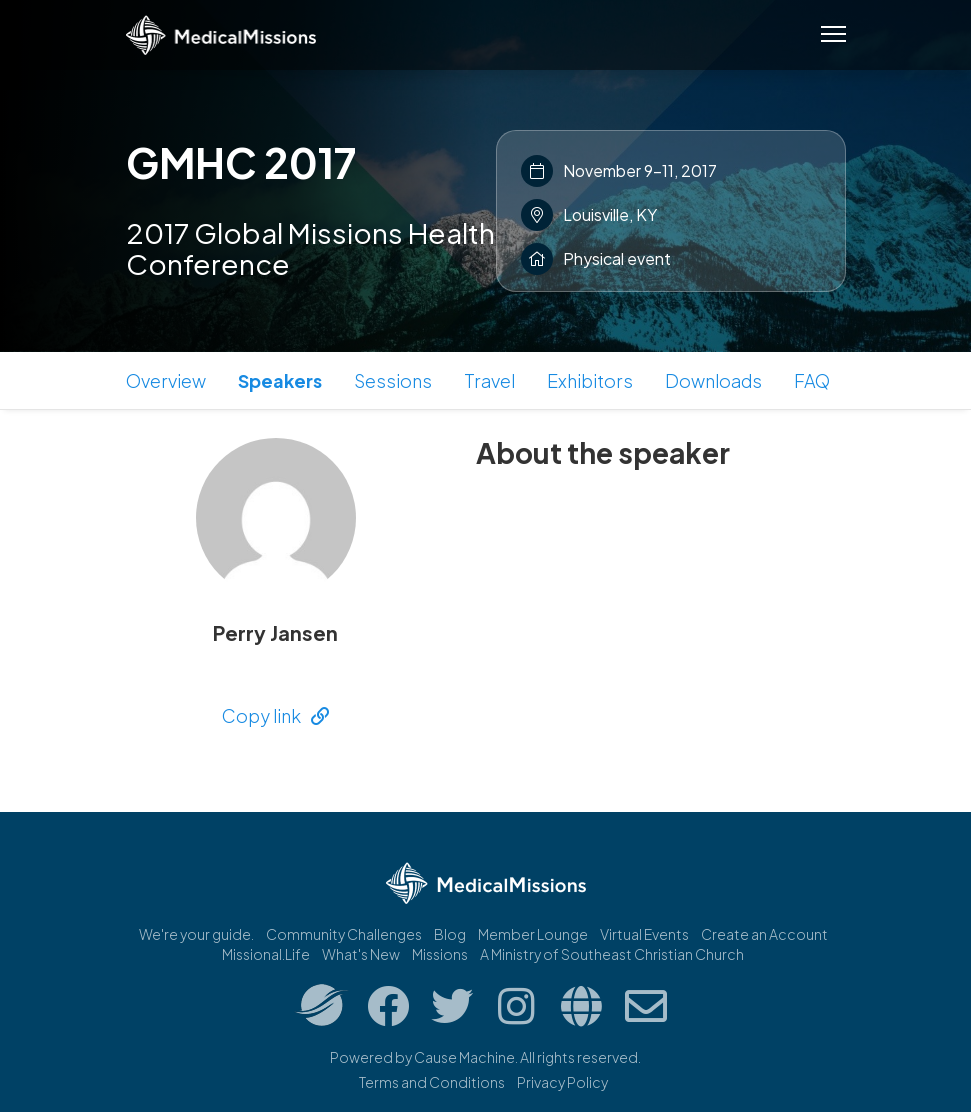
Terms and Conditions (432, 1082)
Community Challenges (344, 934)
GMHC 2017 (241, 162)
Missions (440, 954)
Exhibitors (590, 380)
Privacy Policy (562, 1082)
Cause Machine (464, 1057)
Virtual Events (644, 934)
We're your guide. (196, 934)
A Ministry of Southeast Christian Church (612, 954)
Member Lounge (533, 934)
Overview (166, 380)
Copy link (275, 715)
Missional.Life (266, 954)
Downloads (713, 380)
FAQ (812, 380)
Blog (450, 934)
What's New (361, 954)
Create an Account (764, 934)
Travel (489, 380)
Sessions (393, 380)
